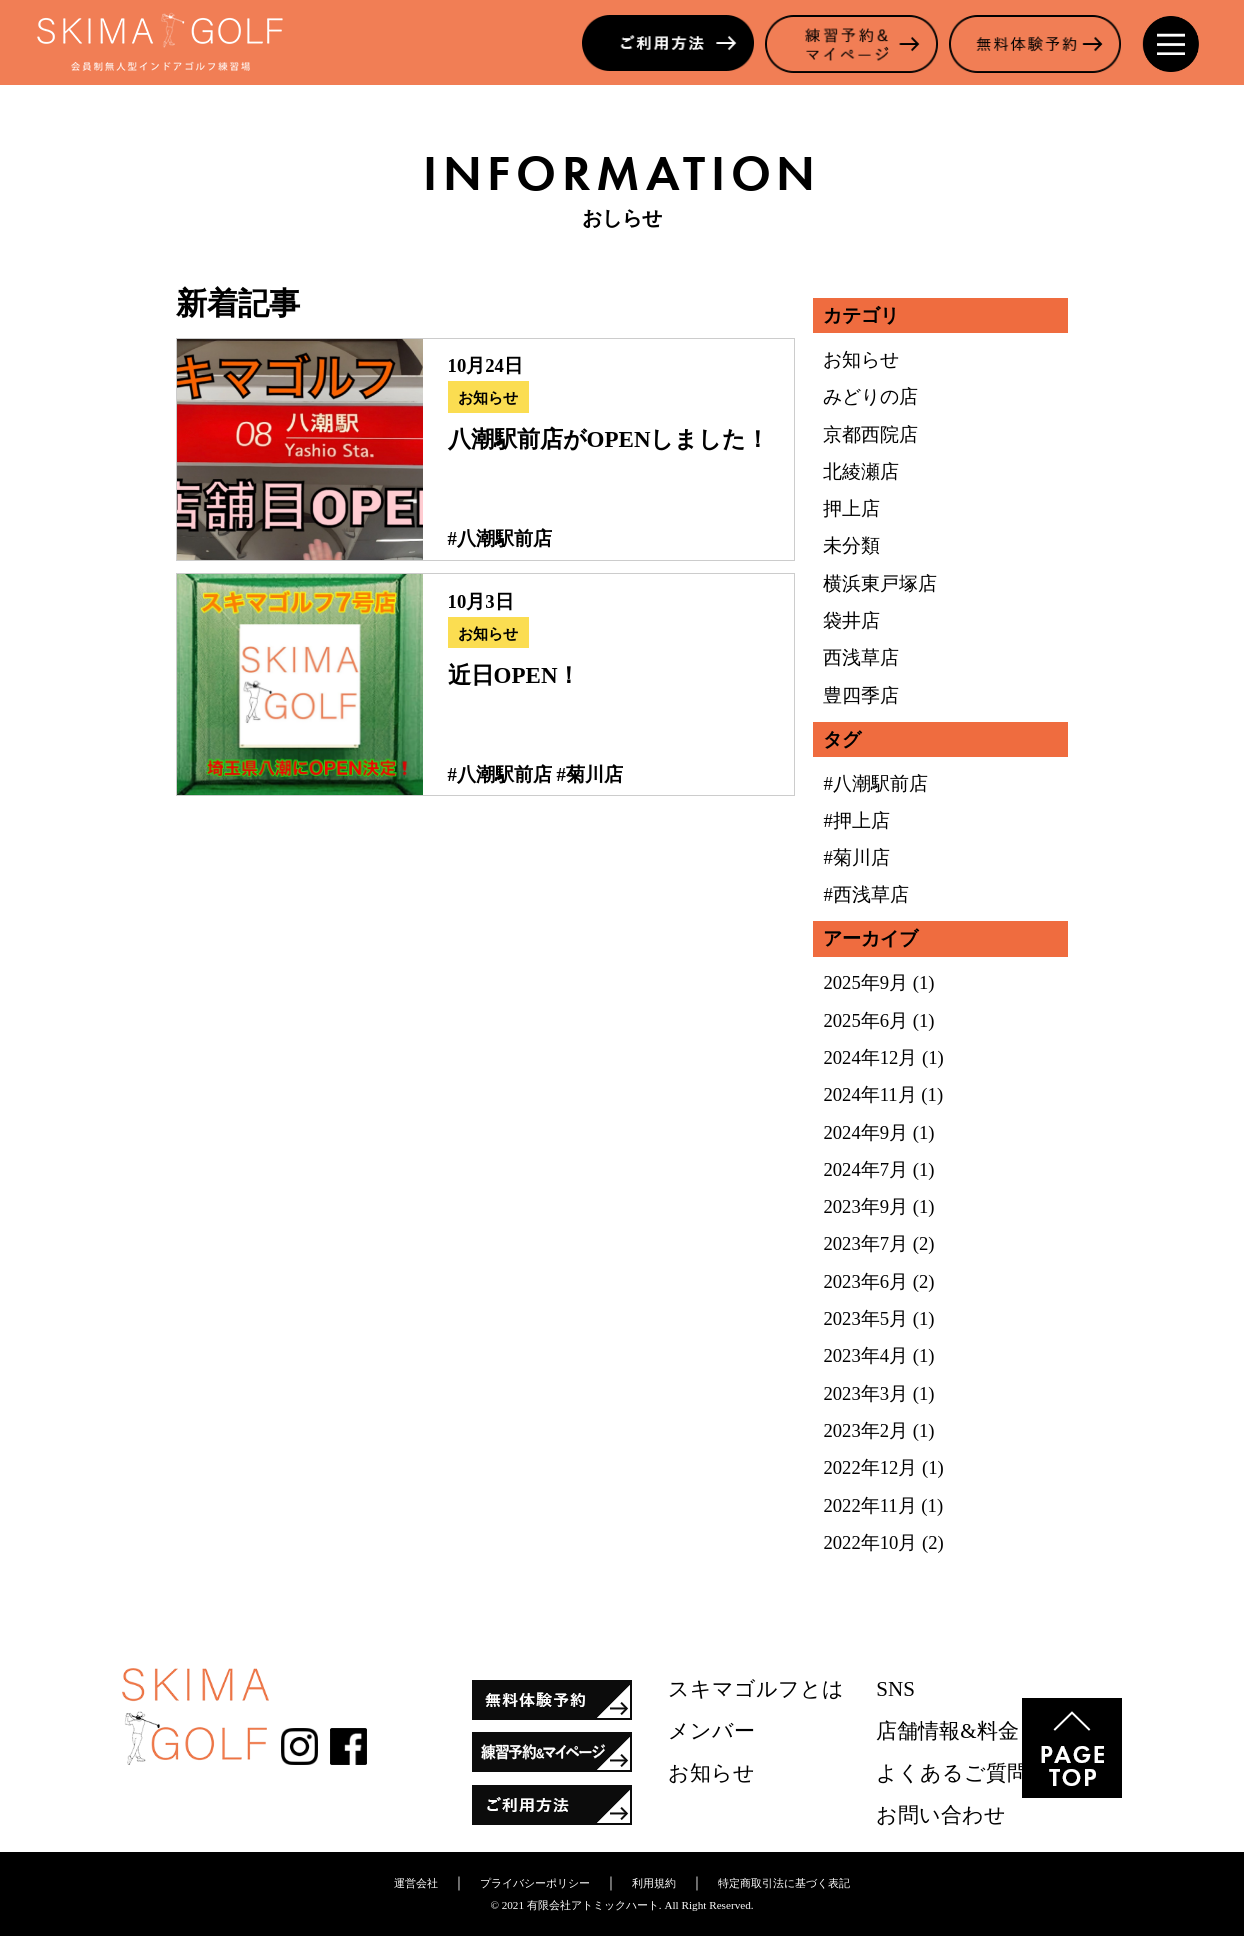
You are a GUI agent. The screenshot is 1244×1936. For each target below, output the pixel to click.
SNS (895, 1689)
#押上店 (856, 820)
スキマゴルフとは (756, 1689)
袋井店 (851, 620)
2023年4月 (865, 1355)
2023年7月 (865, 1243)
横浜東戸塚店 (880, 583)
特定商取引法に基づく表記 (784, 1883)
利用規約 (654, 1883)
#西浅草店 (865, 894)
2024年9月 (865, 1132)
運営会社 (416, 1883)
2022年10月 (870, 1542)
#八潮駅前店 (875, 783)
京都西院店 (870, 434)
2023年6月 (865, 1281)
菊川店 (594, 774)
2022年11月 (869, 1505)
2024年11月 (869, 1094)
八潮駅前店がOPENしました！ (609, 439)
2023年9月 (865, 1206)
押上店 (851, 508)
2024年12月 (870, 1057)
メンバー (711, 1731)
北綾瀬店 (861, 471)
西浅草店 (861, 657)
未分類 (851, 545)
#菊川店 (856, 857)
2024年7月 (865, 1169)
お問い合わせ (941, 1815)
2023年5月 (865, 1318)
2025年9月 (865, 982)
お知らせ (488, 398)
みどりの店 (870, 396)
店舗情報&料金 (947, 1731)
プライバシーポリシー (535, 1883)
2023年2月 (865, 1430)
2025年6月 (865, 1020)
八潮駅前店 (504, 538)
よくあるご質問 (952, 1773)
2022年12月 (870, 1467)
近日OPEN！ (514, 675)
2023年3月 (865, 1393)
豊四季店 (861, 695)
